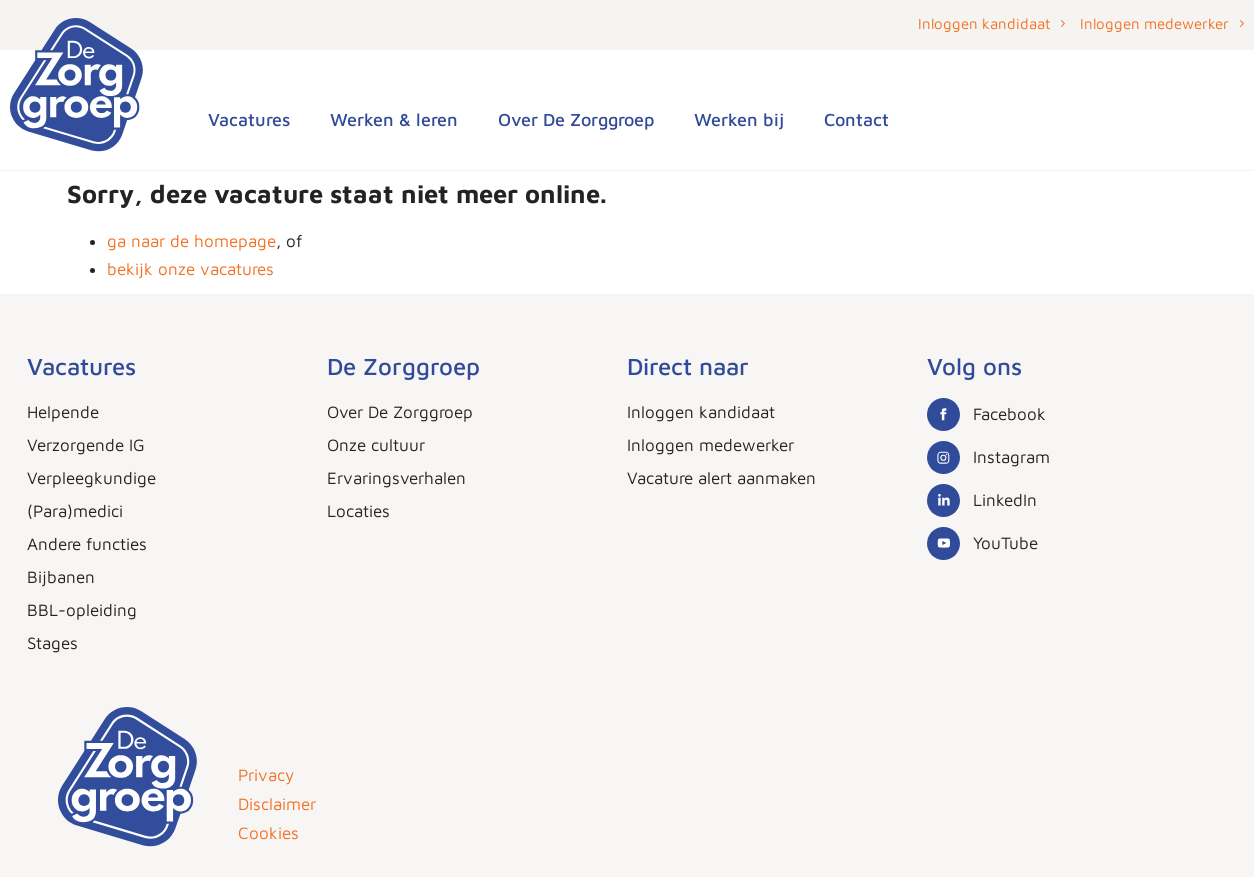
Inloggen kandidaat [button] (984, 23)
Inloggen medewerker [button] (1154, 23)
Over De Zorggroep (576, 119)
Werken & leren (394, 119)
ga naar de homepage (191, 241)
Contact (856, 119)
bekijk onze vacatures (190, 269)
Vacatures (249, 119)
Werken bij (739, 119)
